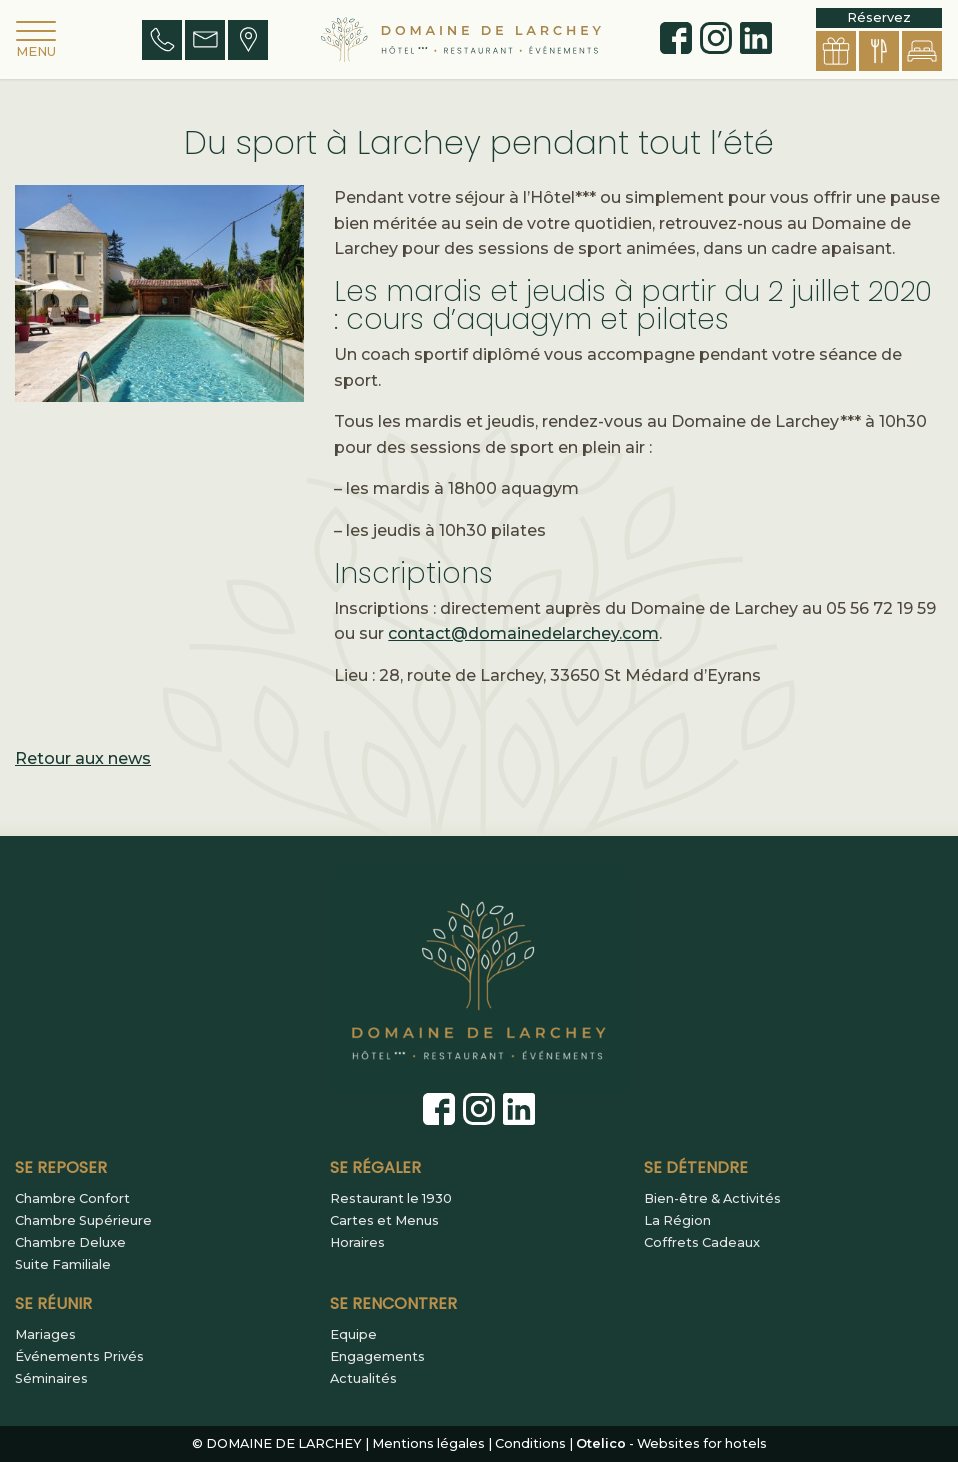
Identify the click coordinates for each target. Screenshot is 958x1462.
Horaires (357, 1243)
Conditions (530, 1443)
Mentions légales (428, 1443)
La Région (677, 1221)
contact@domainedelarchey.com (523, 633)
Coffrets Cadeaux (702, 1243)
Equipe (353, 1335)
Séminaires (51, 1379)
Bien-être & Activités (712, 1199)
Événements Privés (79, 1357)
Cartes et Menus (384, 1221)
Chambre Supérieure (83, 1221)
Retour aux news (83, 758)
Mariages (45, 1335)
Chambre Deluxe (70, 1243)
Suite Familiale (63, 1265)
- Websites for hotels (671, 1443)
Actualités (363, 1379)
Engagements (377, 1357)
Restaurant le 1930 (391, 1199)
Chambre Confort (72, 1199)
